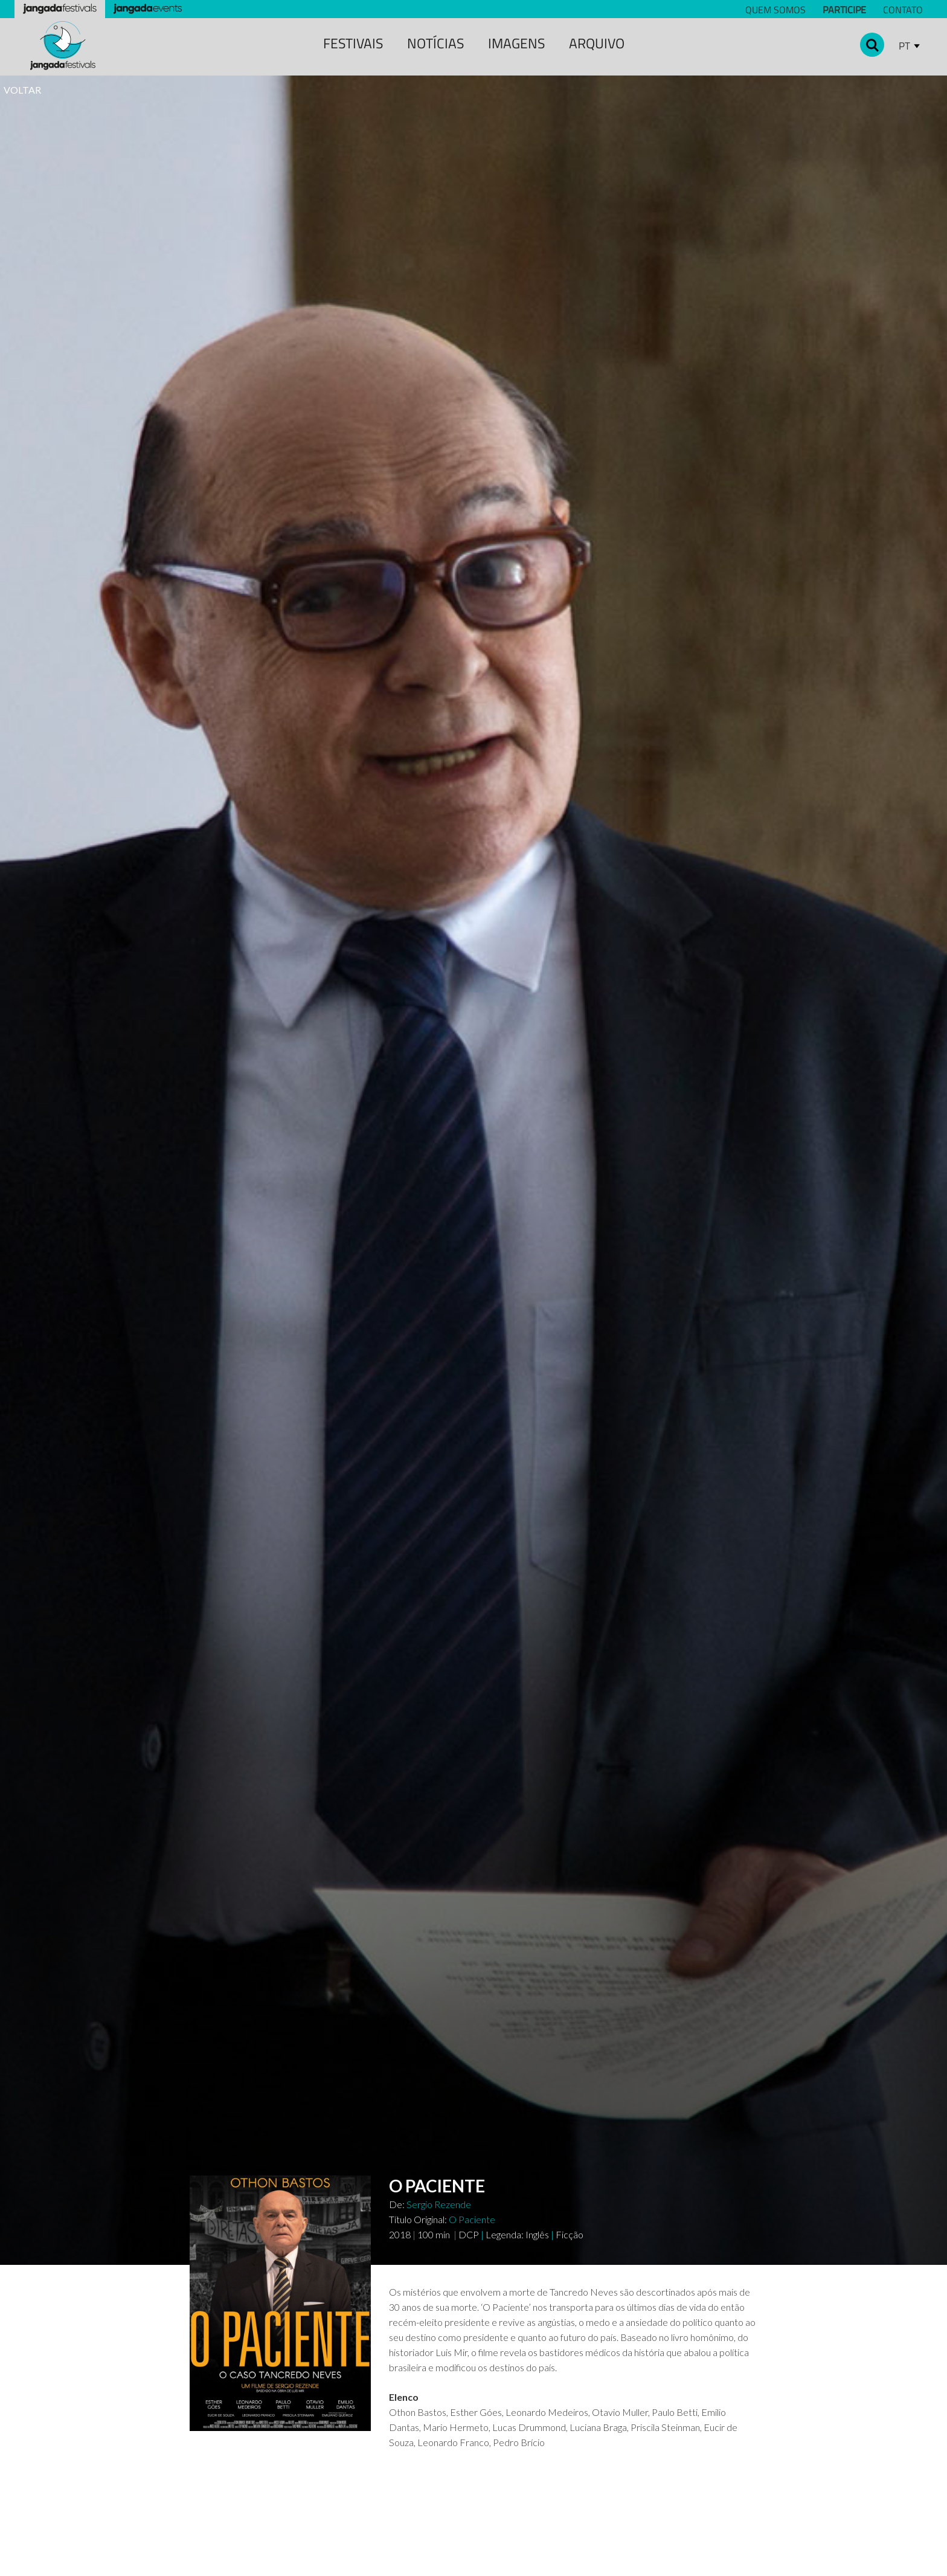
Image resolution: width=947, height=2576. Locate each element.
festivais (353, 43)
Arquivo (596, 43)
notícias (435, 43)
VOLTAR (22, 89)
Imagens (516, 43)
